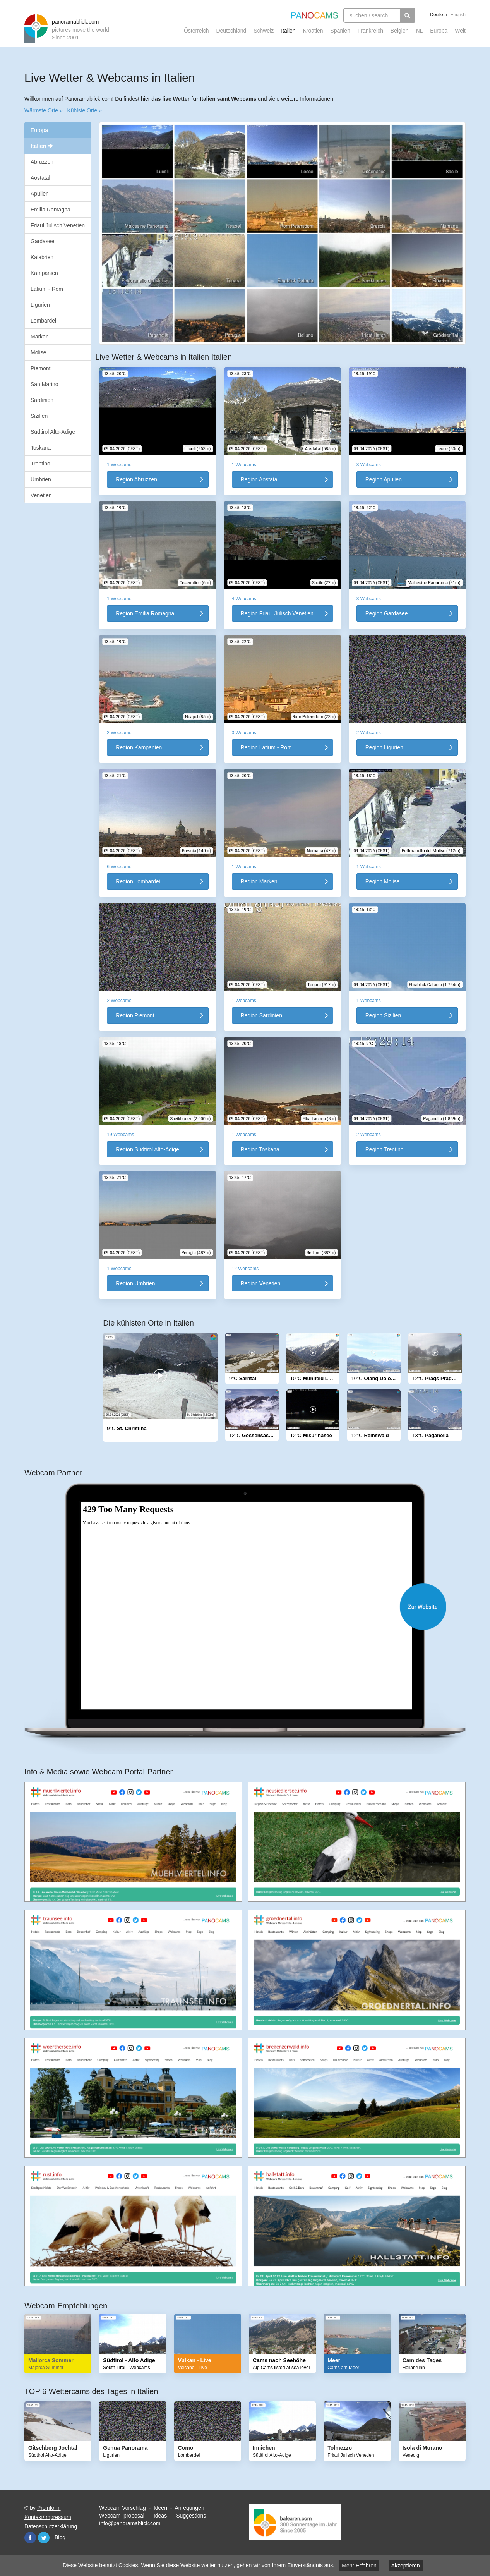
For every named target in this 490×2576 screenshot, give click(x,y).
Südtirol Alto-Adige (53, 432)
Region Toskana (260, 1149)
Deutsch (438, 14)
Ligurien (40, 305)
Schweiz (264, 30)
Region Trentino (384, 1149)
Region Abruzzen (136, 479)
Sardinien (42, 400)
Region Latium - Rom (266, 747)
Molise (38, 352)
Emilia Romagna (50, 209)
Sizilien (39, 416)
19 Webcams (120, 1134)
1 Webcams (119, 464)
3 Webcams (368, 464)
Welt (460, 30)
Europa (438, 30)
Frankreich (370, 30)
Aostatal (40, 178)
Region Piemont (135, 1015)
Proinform (49, 2508)
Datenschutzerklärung (50, 2526)
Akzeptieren (405, 2565)
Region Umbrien (135, 1283)
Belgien (400, 30)
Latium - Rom (47, 289)
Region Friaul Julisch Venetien (277, 613)
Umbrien (41, 479)
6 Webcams (119, 866)
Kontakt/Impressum (47, 2517)
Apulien (40, 194)
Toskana (41, 448)
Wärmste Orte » (43, 110)
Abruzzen (42, 162)
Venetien (41, 495)
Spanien (340, 30)
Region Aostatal (260, 479)
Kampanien (44, 273)
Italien (288, 30)
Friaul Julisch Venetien (58, 225)
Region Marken (259, 881)
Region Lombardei (138, 881)
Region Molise (382, 881)
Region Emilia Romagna (145, 613)
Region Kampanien (139, 747)
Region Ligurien (384, 747)
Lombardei (43, 321)
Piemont (40, 368)
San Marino (44, 384)
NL (419, 30)
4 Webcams (244, 598)
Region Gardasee (386, 613)
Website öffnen (252, 1607)
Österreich (196, 30)
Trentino (40, 463)
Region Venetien (261, 1283)
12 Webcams (245, 1268)
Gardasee (42, 241)
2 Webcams (119, 732)
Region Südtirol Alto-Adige (147, 1149)
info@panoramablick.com (129, 2523)
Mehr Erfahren (359, 2565)
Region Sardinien (261, 1015)
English (458, 14)
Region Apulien (383, 479)
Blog (60, 2537)
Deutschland (231, 30)
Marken (40, 336)
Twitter (44, 2537)
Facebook (30, 2537)
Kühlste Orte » (84, 110)
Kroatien (313, 30)
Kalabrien (42, 257)
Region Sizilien (383, 1015)
